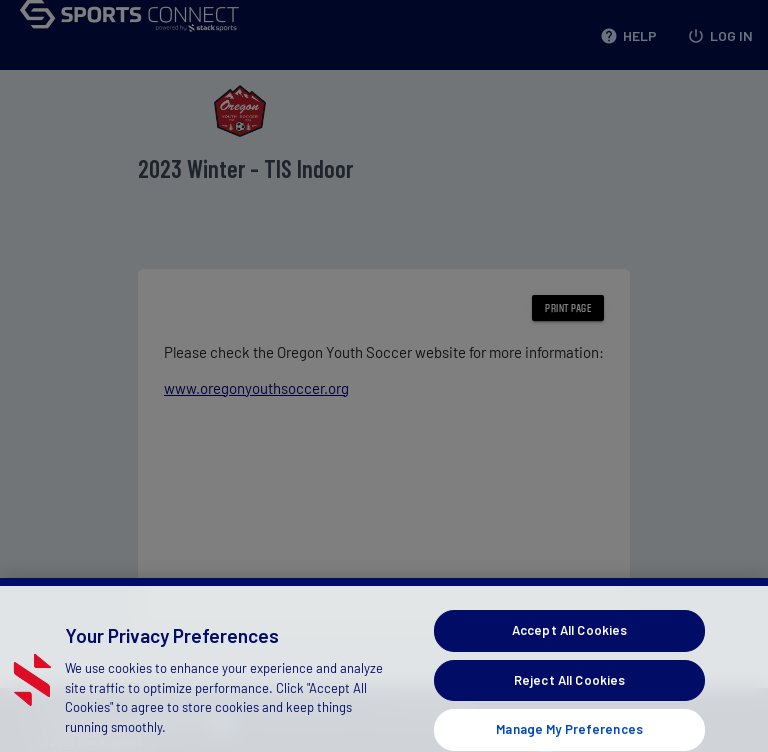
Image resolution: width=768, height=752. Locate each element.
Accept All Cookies (569, 642)
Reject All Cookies (569, 692)
